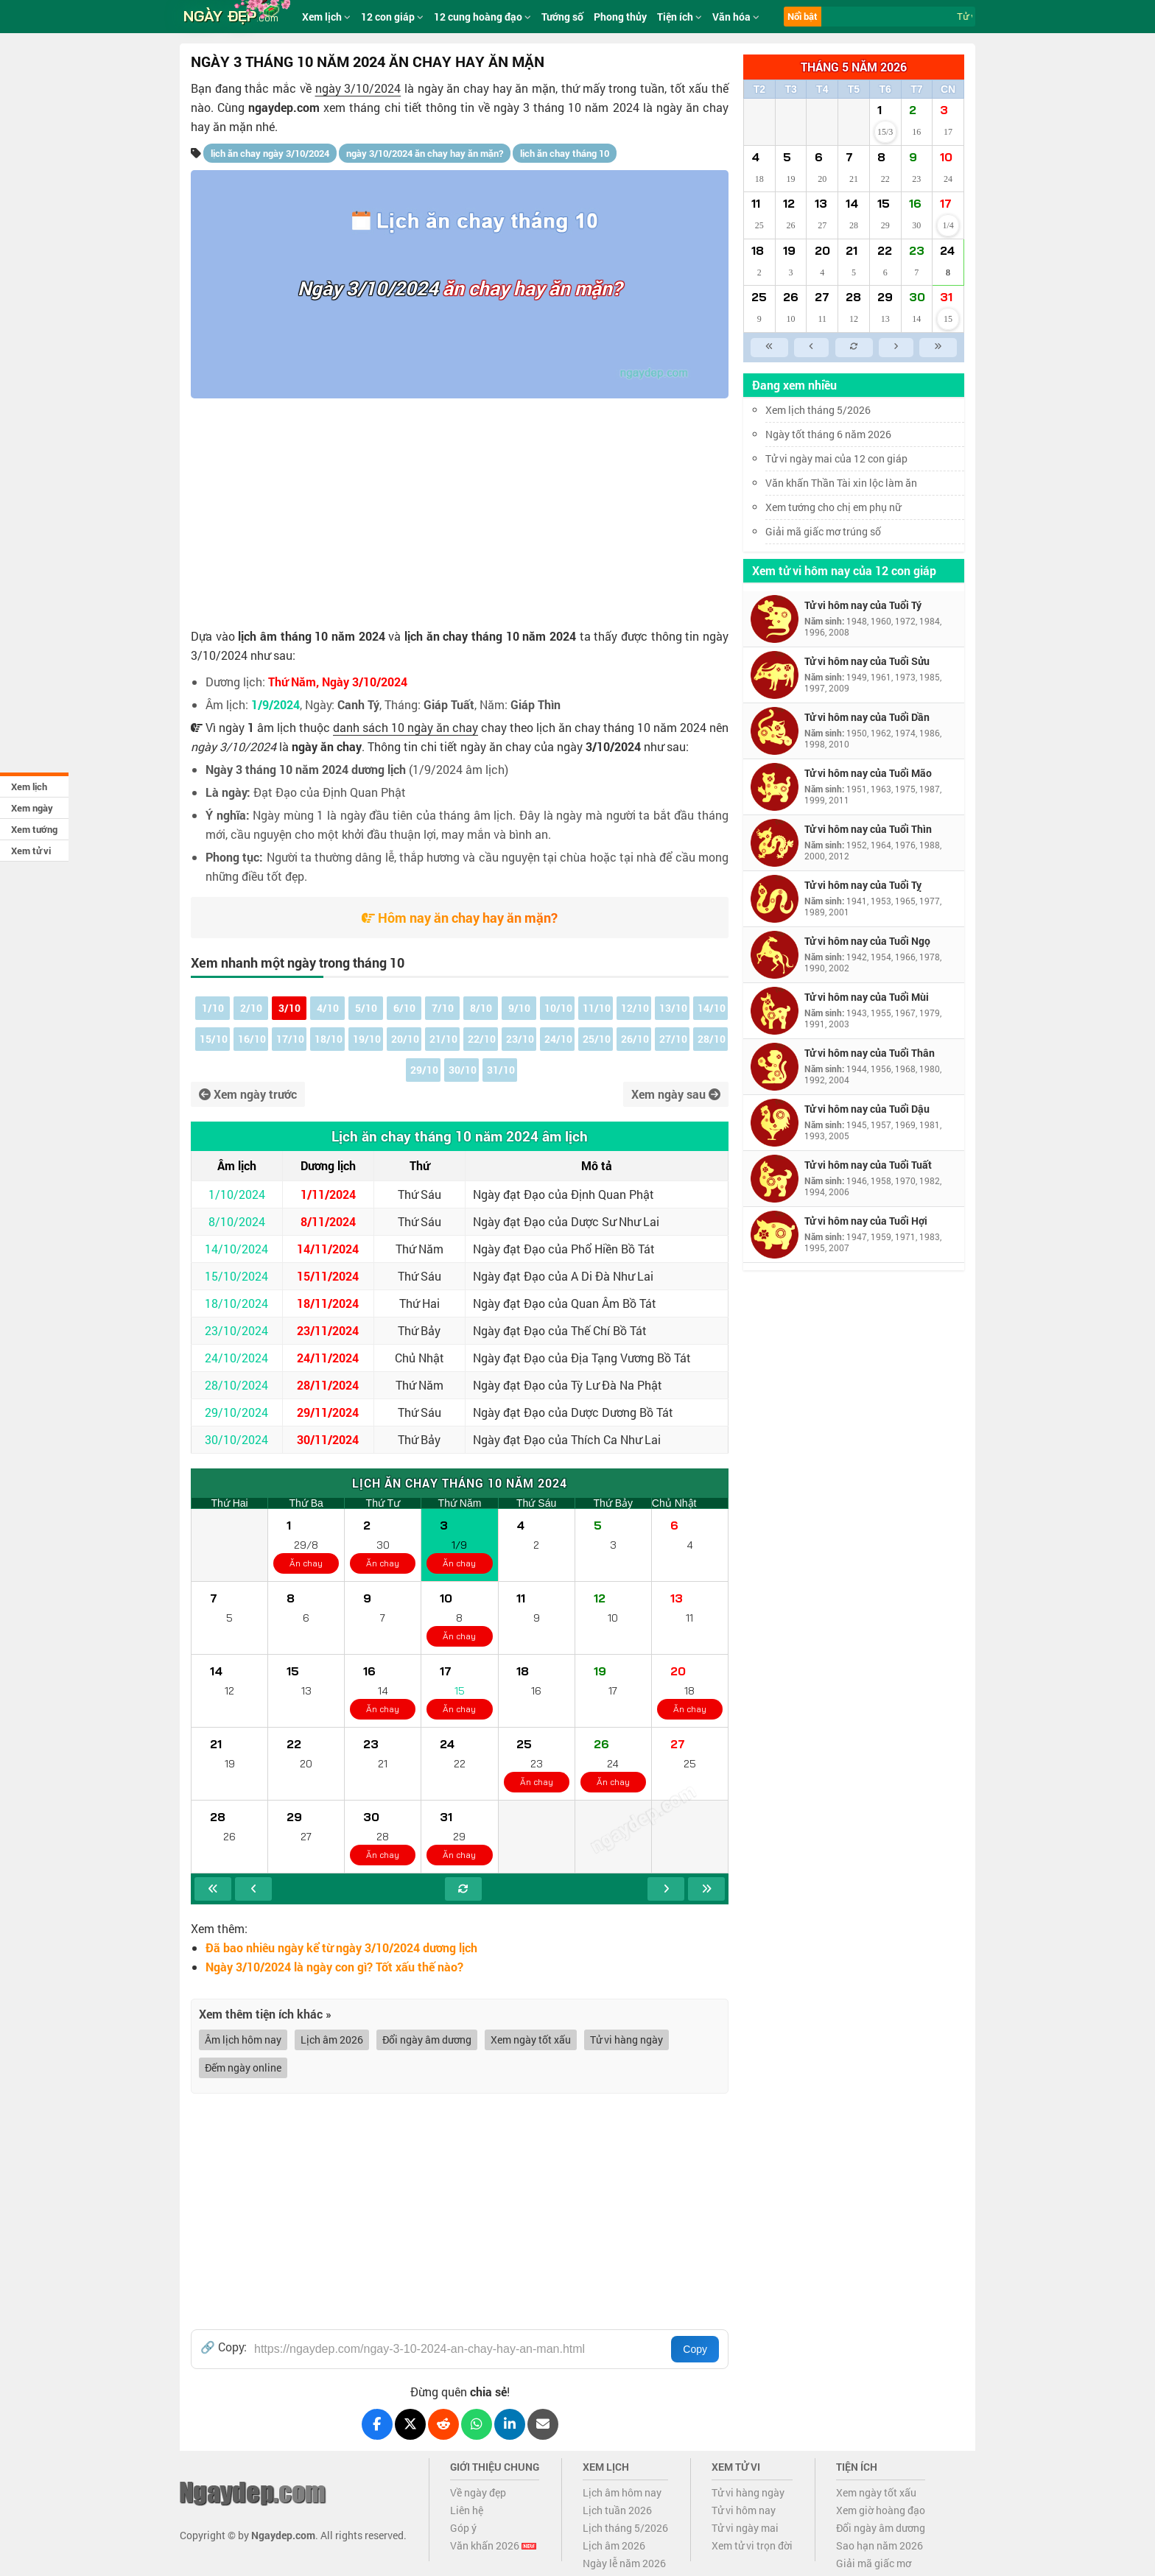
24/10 (558, 1039)
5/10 (366, 1008)
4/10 (328, 1008)
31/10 (501, 1070)
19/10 (367, 1039)
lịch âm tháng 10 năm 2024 (311, 636)
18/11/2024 (328, 1303)
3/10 (289, 1008)
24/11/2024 (328, 1357)
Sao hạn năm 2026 (879, 2545)
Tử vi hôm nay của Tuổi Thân (869, 1053)
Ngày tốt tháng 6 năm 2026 (839, 434)
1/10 (213, 1008)
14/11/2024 (328, 1248)
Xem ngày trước (248, 1094)
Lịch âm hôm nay (622, 2492)
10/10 (558, 1008)
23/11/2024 (328, 1330)
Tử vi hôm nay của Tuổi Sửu (867, 661)
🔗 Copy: (223, 2347)
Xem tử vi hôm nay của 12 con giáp (844, 570)
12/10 (635, 1008)
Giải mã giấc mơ (873, 2563)
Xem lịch (29, 786)
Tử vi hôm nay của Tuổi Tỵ (862, 885)
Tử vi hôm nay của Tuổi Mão (868, 773)
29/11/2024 (328, 1412)
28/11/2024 (328, 1385)
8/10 (481, 1008)
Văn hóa (735, 17)
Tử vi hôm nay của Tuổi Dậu (867, 1109)
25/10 (597, 1039)
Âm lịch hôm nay (243, 2040)
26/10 (635, 1039)
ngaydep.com (284, 107)
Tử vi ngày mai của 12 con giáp (836, 458)
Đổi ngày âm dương (426, 2040)
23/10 (520, 1039)
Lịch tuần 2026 (617, 2510)
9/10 (519, 1008)
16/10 (252, 1039)
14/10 (712, 1008)
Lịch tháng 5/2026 (625, 2528)
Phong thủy (620, 17)
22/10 (482, 1039)
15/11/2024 (328, 1276)
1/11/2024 (328, 1194)
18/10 (329, 1039)
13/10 (673, 1008)
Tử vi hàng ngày (626, 2040)
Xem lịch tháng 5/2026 (818, 410)
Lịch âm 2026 (332, 2040)
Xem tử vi (31, 850)
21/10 (443, 1039)
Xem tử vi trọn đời (752, 2545)
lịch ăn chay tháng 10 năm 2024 (490, 636)
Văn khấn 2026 (493, 2545)
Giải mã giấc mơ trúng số (823, 531)
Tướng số (562, 17)
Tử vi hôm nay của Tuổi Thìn (868, 829)
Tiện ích (679, 17)
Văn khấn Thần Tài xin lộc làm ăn (841, 483)
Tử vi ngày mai (745, 2528)
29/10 (424, 1070)
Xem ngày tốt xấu (531, 2040)
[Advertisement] (460, 509)
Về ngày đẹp (478, 2492)
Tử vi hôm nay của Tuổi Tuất (868, 1165)
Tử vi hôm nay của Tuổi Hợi (865, 1221)
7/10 (443, 1008)
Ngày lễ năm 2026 (624, 2563)
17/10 (290, 1039)
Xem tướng (34, 829)
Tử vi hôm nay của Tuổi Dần (867, 717)
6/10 (404, 1008)
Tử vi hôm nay (744, 2510)
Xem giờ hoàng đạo (880, 2510)
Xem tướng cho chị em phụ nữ (833, 507)
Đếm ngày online (243, 2067)
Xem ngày (32, 807)
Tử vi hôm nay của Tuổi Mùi (866, 997)
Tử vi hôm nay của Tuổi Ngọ (867, 941)
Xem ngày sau (675, 1094)
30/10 (463, 1070)
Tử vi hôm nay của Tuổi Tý (862, 605)
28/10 (712, 1039)
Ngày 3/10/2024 (368, 287)
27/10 (673, 1039)
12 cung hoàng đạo (482, 17)
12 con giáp (392, 17)
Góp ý (463, 2528)
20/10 (405, 1039)
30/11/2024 (328, 1439)
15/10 (214, 1039)
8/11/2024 (328, 1221)
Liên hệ (466, 2510)
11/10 (597, 1008)
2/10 (251, 1008)
